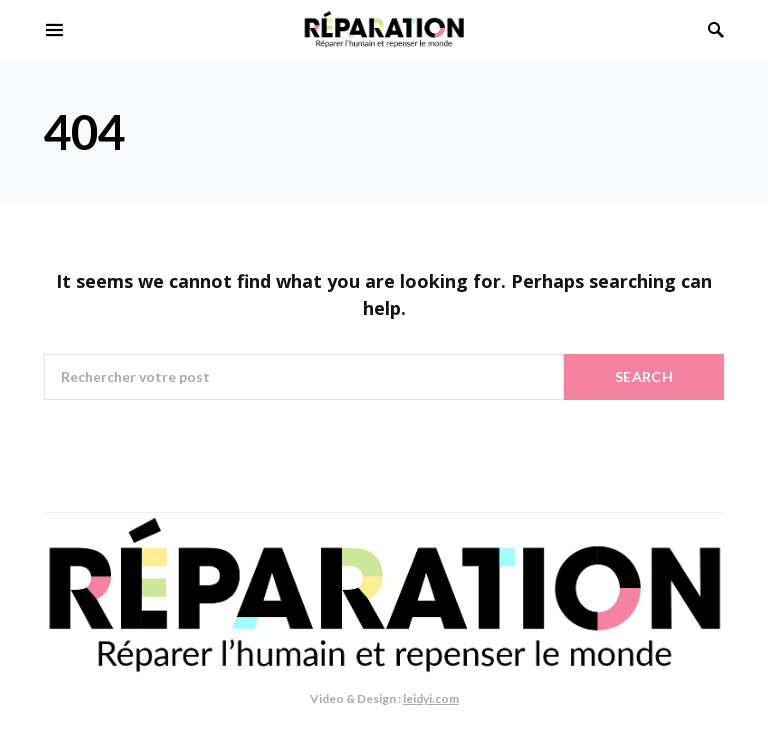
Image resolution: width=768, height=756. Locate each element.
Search (644, 376)
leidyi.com (431, 698)
